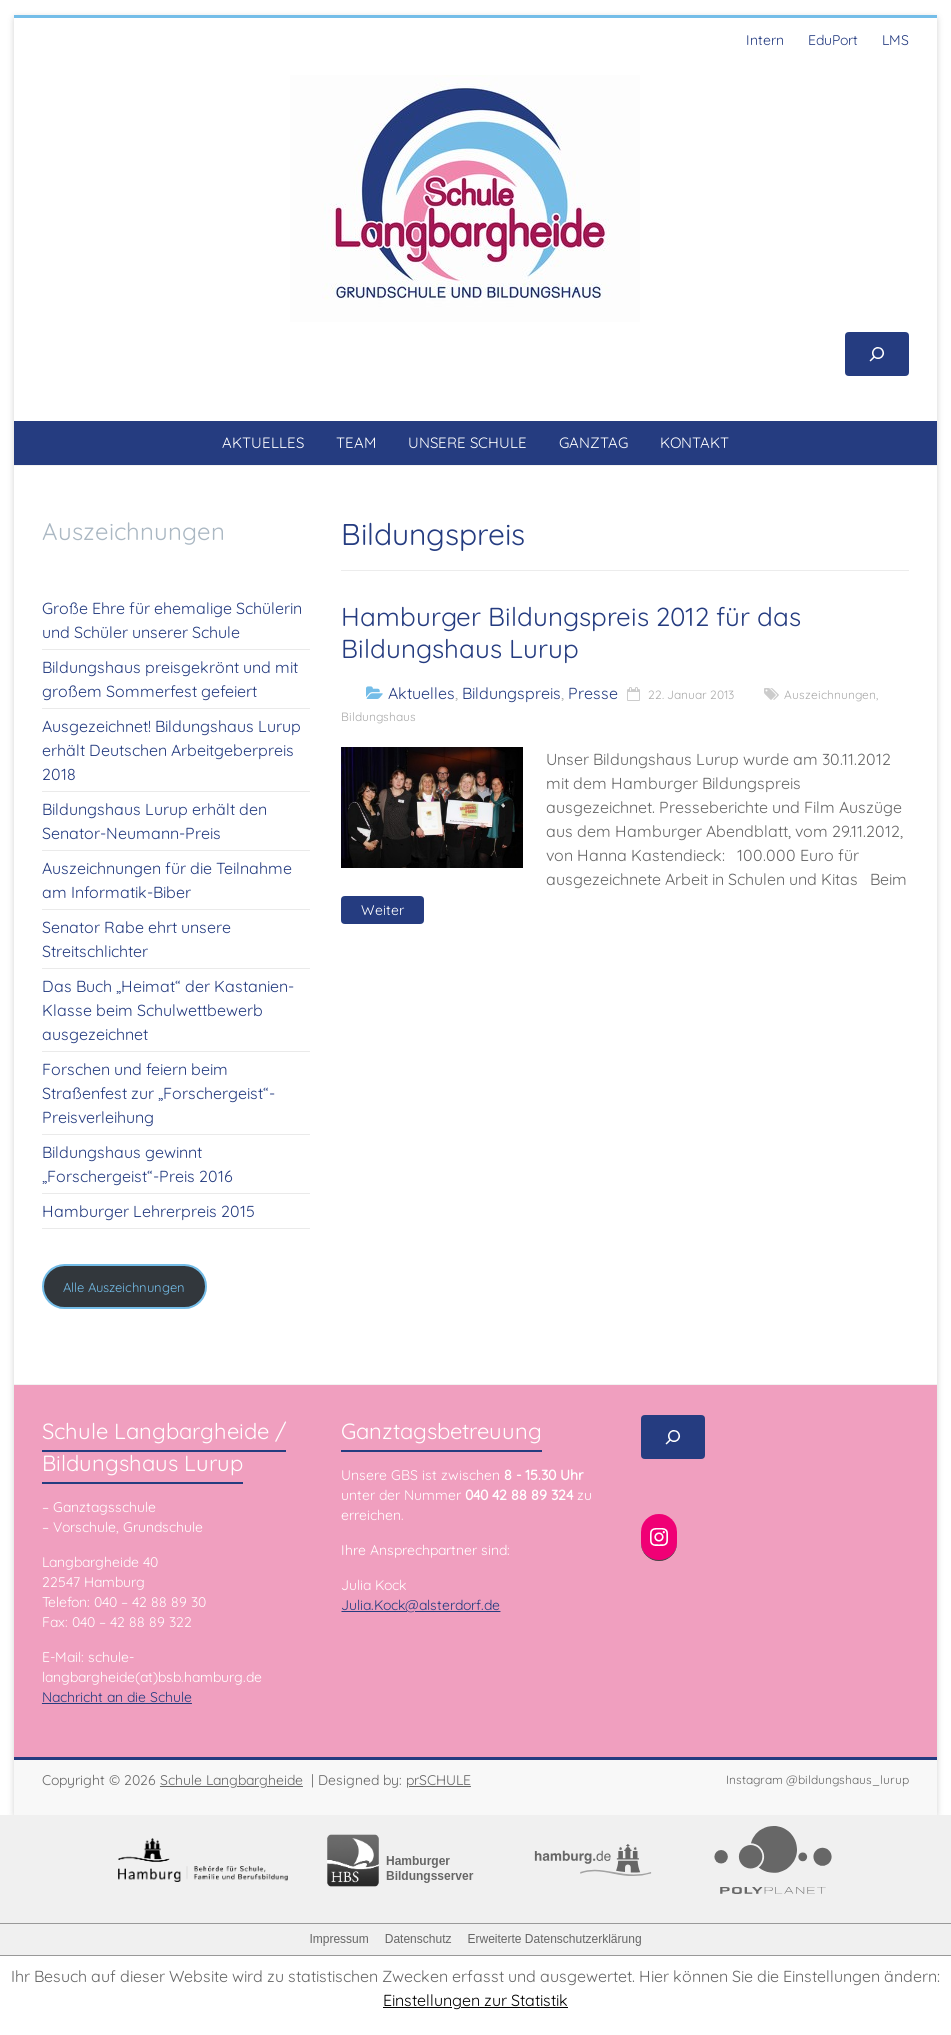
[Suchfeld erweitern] (877, 354)
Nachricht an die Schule (117, 1697)
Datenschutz (418, 1939)
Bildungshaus (378, 716)
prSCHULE (438, 1780)
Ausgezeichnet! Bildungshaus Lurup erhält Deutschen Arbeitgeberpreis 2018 (171, 750)
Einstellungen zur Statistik (475, 2000)
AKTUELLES (263, 442)
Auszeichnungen (830, 694)
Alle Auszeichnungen (124, 1287)
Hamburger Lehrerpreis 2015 (148, 1211)
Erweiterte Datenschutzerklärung (554, 1939)
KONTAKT (694, 442)
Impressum (338, 1939)
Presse (593, 693)
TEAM (356, 442)
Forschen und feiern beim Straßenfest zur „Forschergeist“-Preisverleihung (158, 1093)
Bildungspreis (511, 693)
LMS (895, 40)
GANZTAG (593, 442)
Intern (765, 40)
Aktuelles (421, 693)
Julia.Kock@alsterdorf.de (420, 1605)
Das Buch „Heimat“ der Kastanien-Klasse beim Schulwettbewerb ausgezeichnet (168, 1010)
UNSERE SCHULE (467, 442)
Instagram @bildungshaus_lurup (817, 1779)
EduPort (833, 40)
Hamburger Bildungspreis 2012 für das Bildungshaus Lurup (571, 632)
